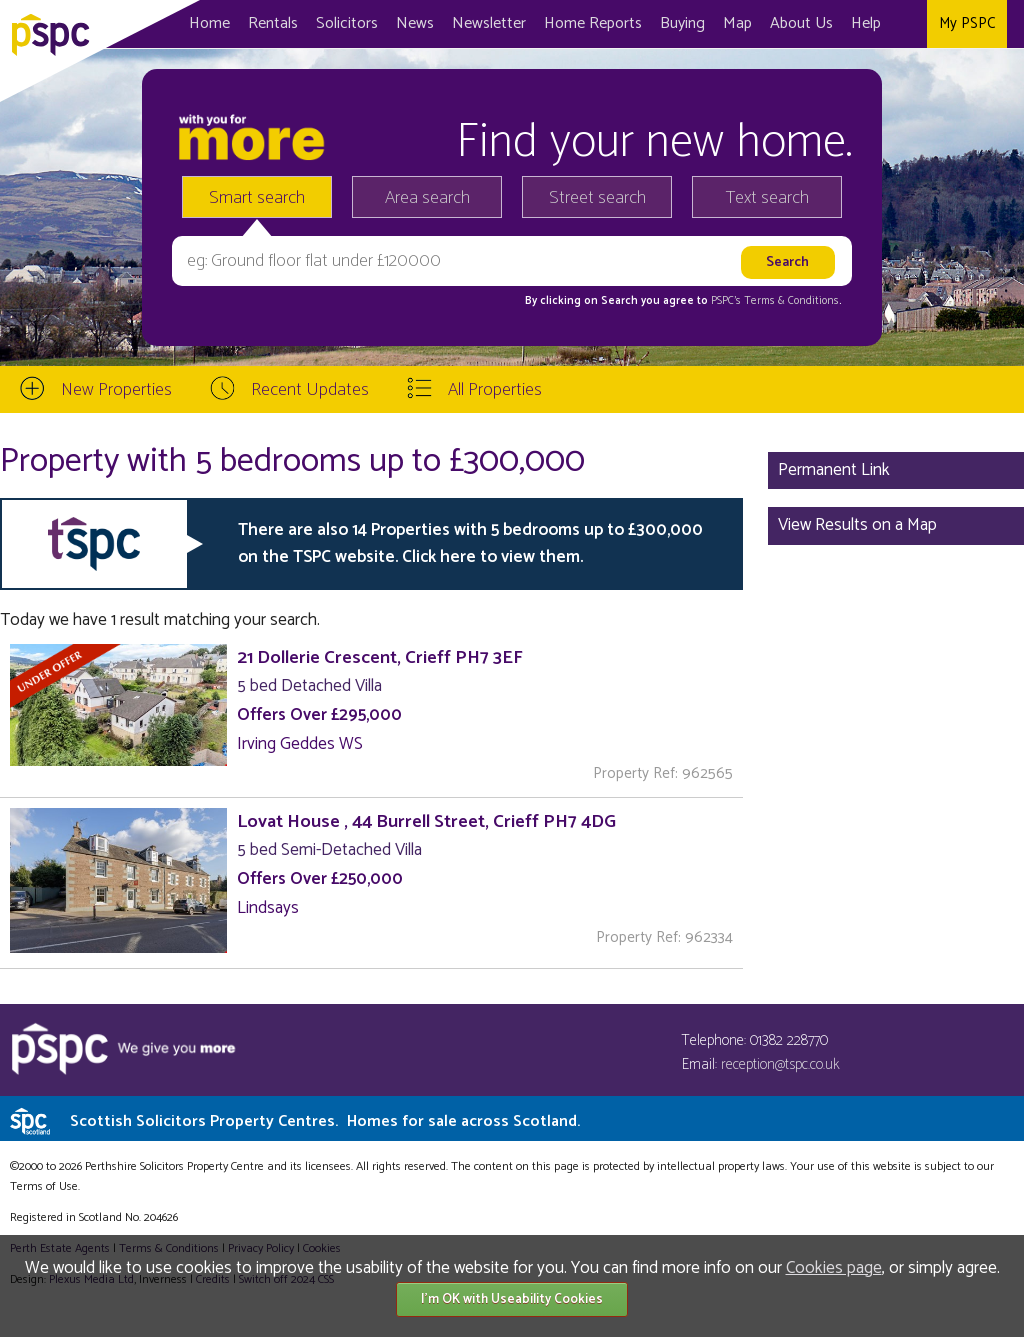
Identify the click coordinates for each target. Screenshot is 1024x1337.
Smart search (257, 198)
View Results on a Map (857, 525)
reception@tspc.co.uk (780, 1064)
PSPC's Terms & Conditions (775, 301)
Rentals (273, 23)
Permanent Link (834, 470)
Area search (427, 198)
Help (866, 23)
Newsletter (489, 23)
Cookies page (834, 1268)
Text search (767, 198)
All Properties (495, 390)
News (415, 23)
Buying (682, 23)
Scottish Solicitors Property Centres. (325, 1121)
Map (737, 23)
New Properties (116, 390)
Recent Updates (310, 390)
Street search (597, 198)
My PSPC (967, 23)
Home (209, 23)
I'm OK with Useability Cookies (512, 1299)
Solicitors (347, 23)
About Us (801, 23)
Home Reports (593, 23)
